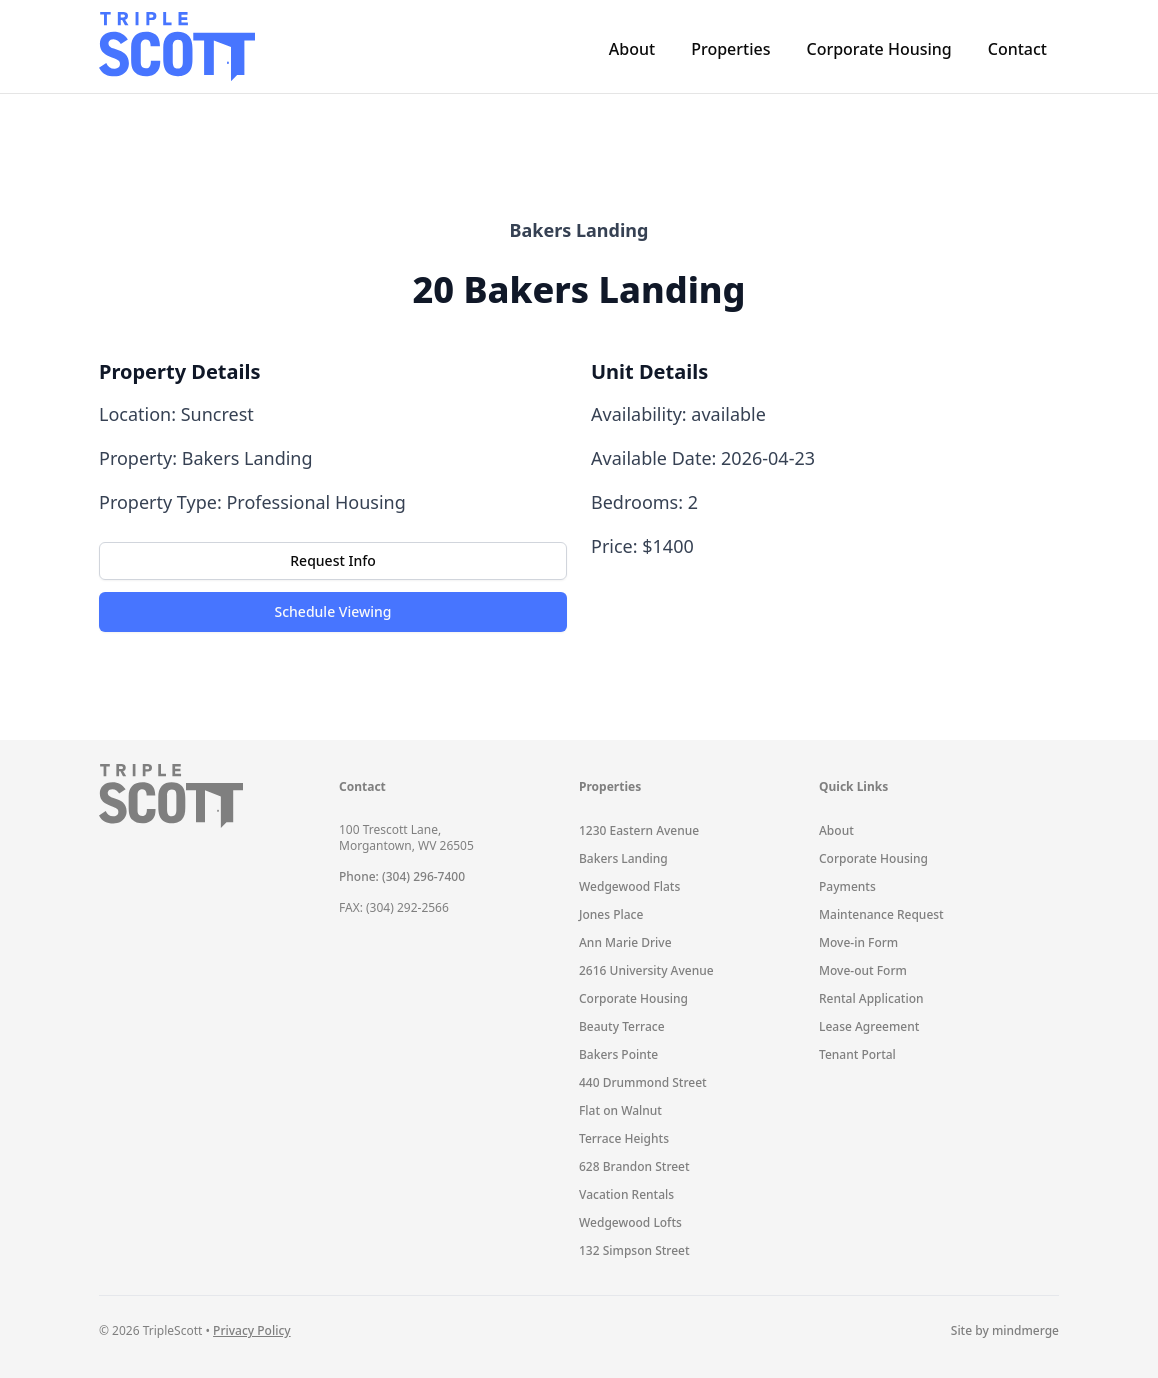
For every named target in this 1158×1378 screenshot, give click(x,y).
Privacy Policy (252, 1330)
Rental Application (871, 998)
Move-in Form (858, 942)
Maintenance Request (881, 914)
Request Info (332, 560)
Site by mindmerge (1005, 1331)
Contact (1017, 49)
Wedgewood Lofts (630, 1222)
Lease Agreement (869, 1026)
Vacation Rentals (626, 1194)
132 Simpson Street (634, 1250)
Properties (730, 49)
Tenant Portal (857, 1054)
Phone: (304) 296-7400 (402, 876)
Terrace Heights (624, 1138)
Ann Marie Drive (625, 942)
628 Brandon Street (634, 1166)
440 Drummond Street (643, 1082)
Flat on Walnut (620, 1110)
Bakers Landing (623, 858)
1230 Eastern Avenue (639, 830)
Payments (847, 886)
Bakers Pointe (618, 1054)
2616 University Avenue (646, 970)
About (632, 49)
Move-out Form (863, 970)
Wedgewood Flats (629, 886)
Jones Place (611, 914)
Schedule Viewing (333, 611)
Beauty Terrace (622, 1026)
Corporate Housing (878, 49)
